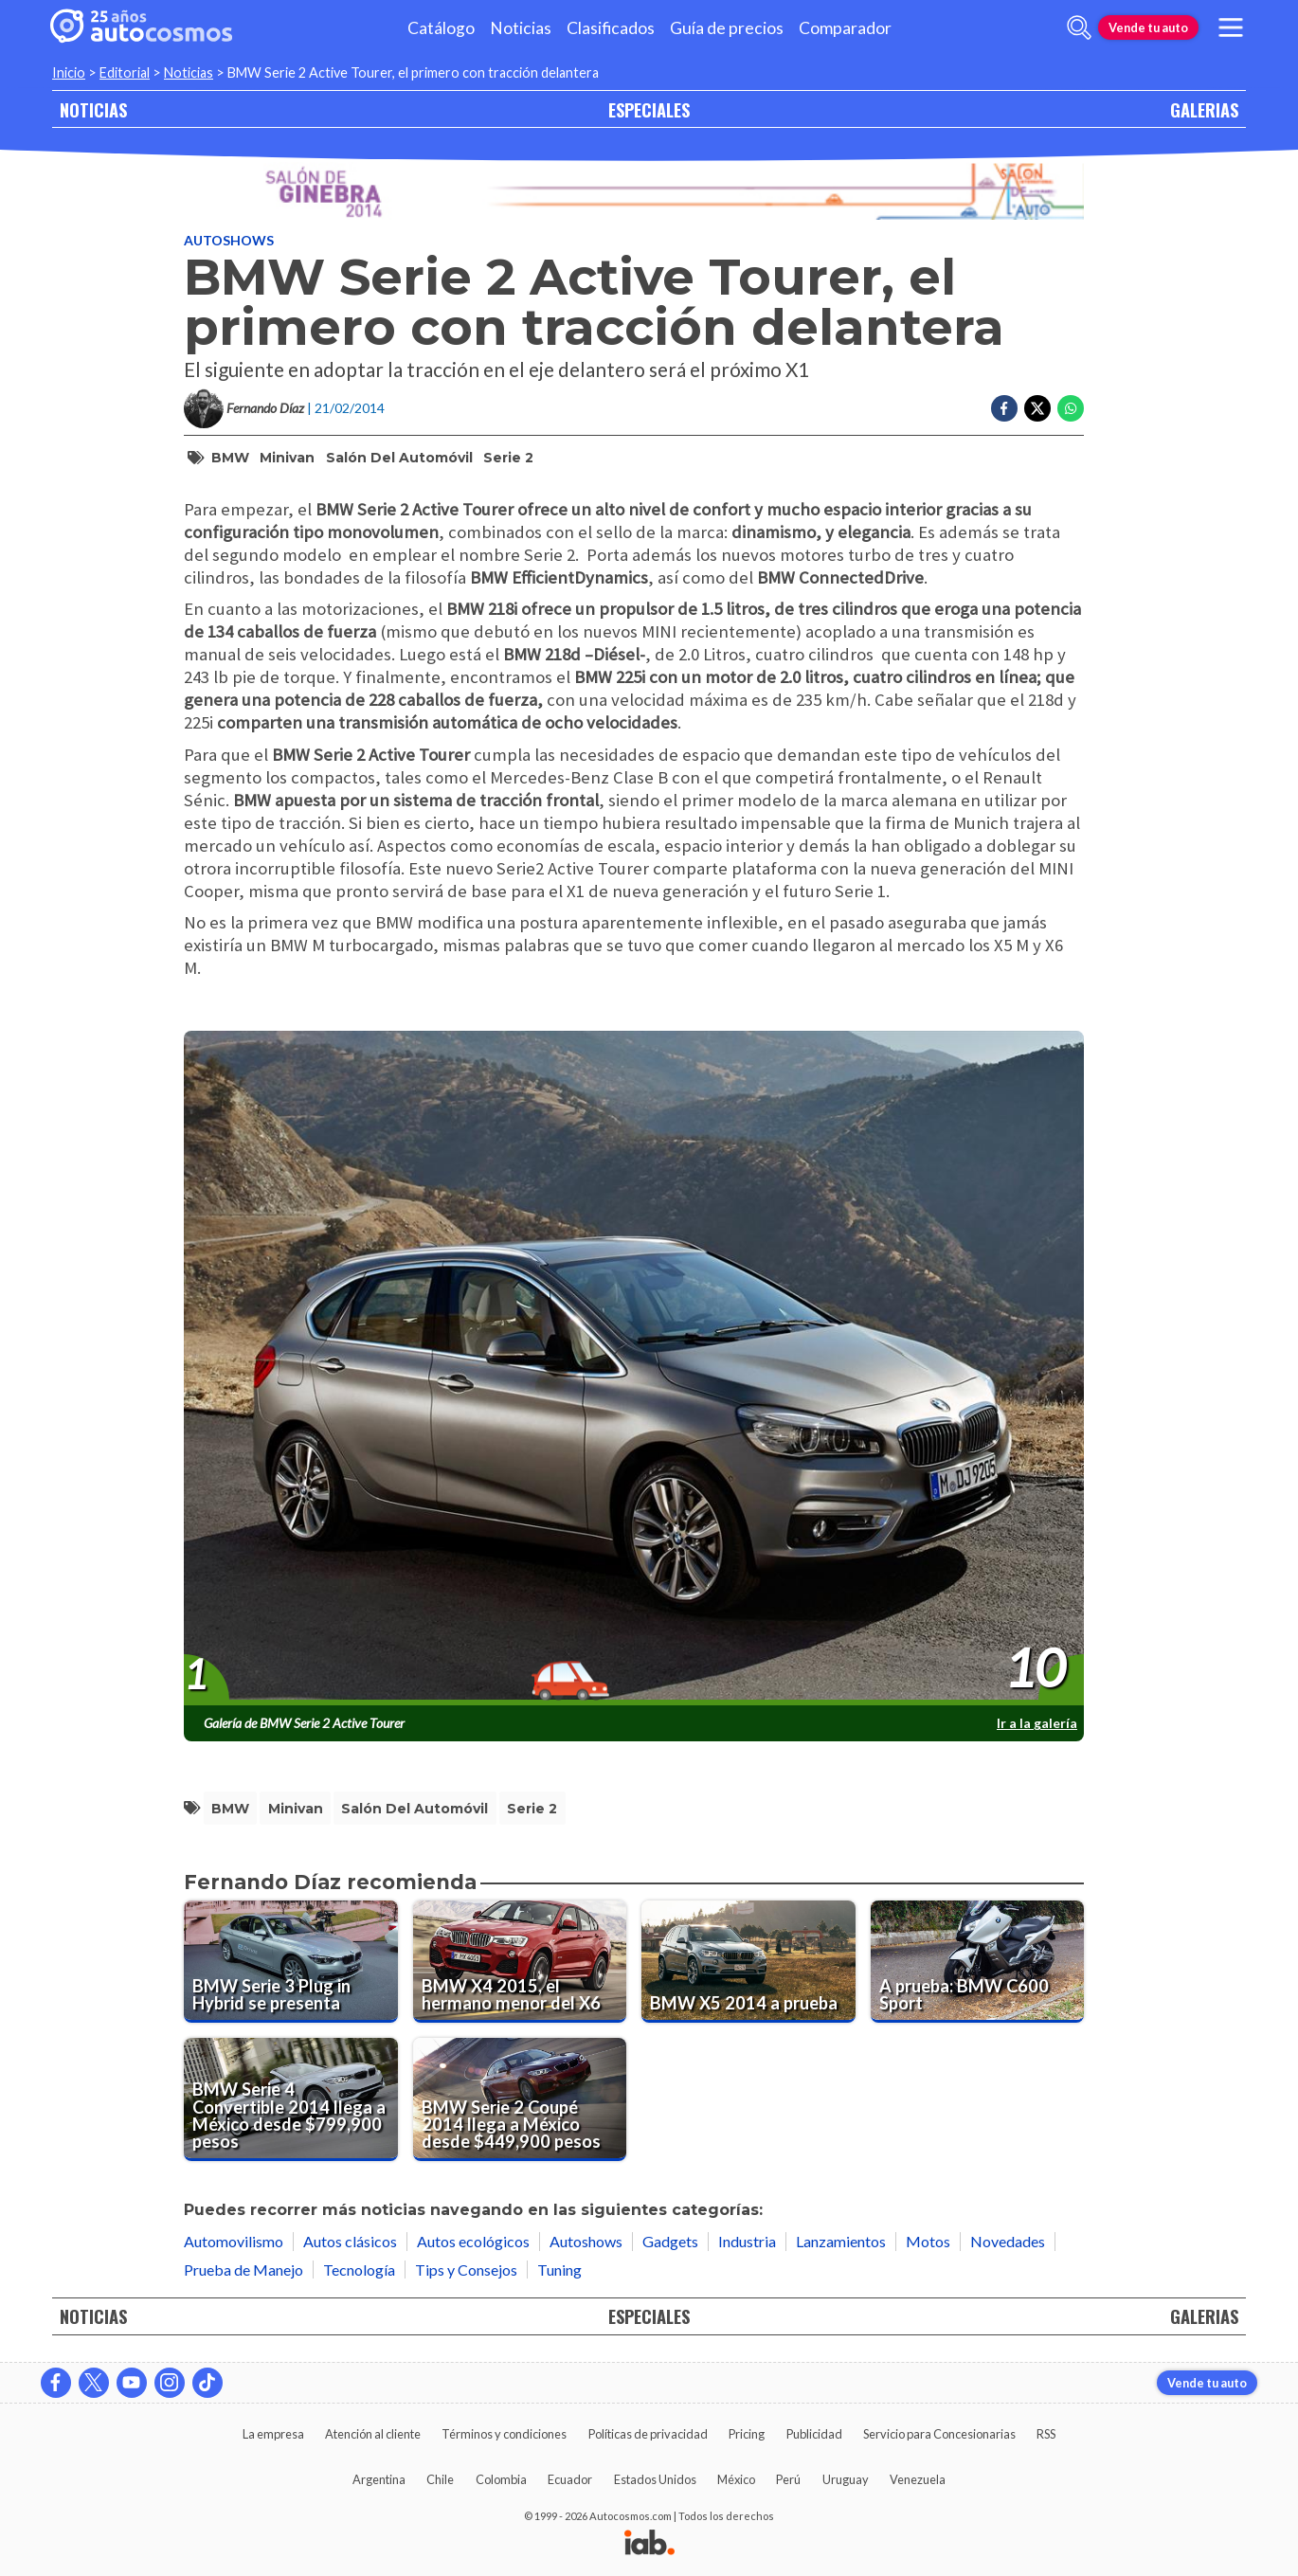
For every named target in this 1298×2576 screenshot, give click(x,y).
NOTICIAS (93, 109)
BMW (230, 457)
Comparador (845, 28)
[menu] (1231, 27)
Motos (928, 2241)
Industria (747, 2241)
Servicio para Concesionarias (939, 2433)
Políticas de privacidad (648, 2433)
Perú (788, 2479)
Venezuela (918, 2479)
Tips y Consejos (466, 2270)
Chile (440, 2479)
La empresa (273, 2433)
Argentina (379, 2479)
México (736, 2479)
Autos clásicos (350, 2241)
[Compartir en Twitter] (1037, 408)
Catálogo (441, 28)
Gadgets (670, 2241)
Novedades (1007, 2241)
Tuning (559, 2270)
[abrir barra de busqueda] (1079, 27)
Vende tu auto (1148, 27)
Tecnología (359, 2270)
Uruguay (845, 2479)
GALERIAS (1204, 109)
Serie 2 (508, 457)
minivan (287, 457)
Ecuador (570, 2479)
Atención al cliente (373, 2433)
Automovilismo (233, 2241)
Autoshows (229, 240)
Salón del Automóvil (399, 457)
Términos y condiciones (504, 2433)
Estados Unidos (655, 2479)
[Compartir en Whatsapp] (1070, 408)
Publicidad (814, 2433)
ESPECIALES (649, 109)
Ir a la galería (1037, 1723)
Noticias (520, 28)
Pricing (747, 2433)
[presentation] (634, 1369)
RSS (1046, 2433)
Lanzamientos (841, 2241)
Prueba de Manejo (243, 2270)
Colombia (501, 2479)
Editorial (124, 72)
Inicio (68, 72)
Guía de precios (727, 28)
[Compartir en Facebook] (1004, 408)
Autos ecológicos (473, 2241)
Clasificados (611, 28)
